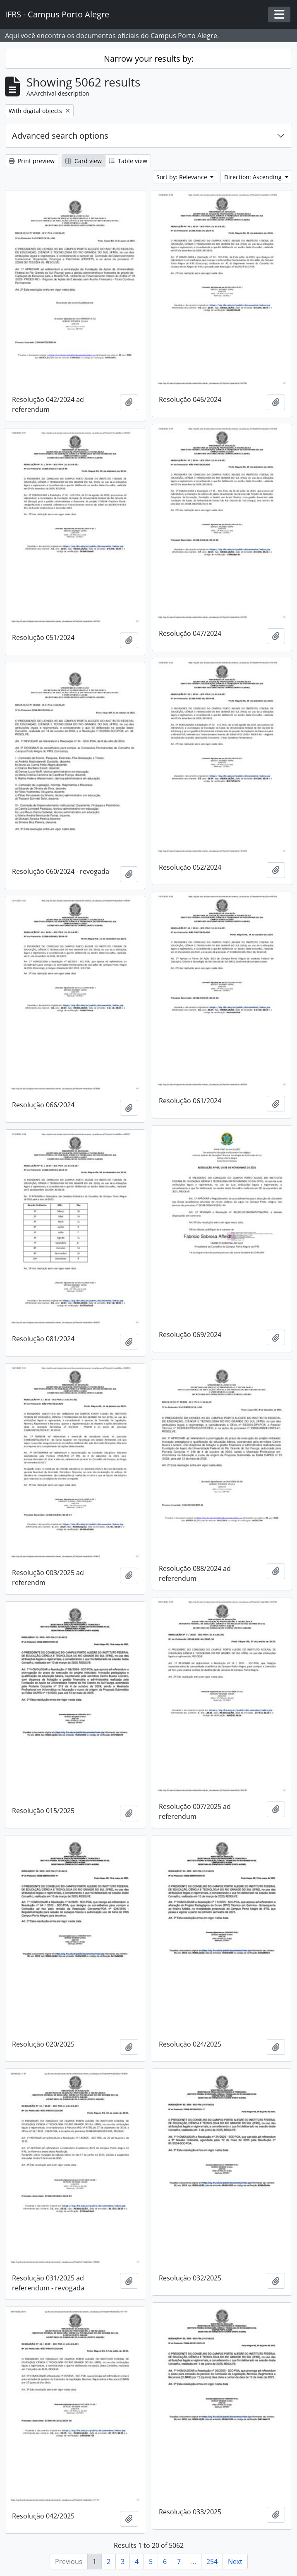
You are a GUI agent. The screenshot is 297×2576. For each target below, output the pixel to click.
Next (235, 2561)
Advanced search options (60, 135)
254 (212, 2561)
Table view (128, 161)
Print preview (32, 161)
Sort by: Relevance (182, 177)
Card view (83, 161)
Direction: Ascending (253, 177)
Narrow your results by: (149, 58)
